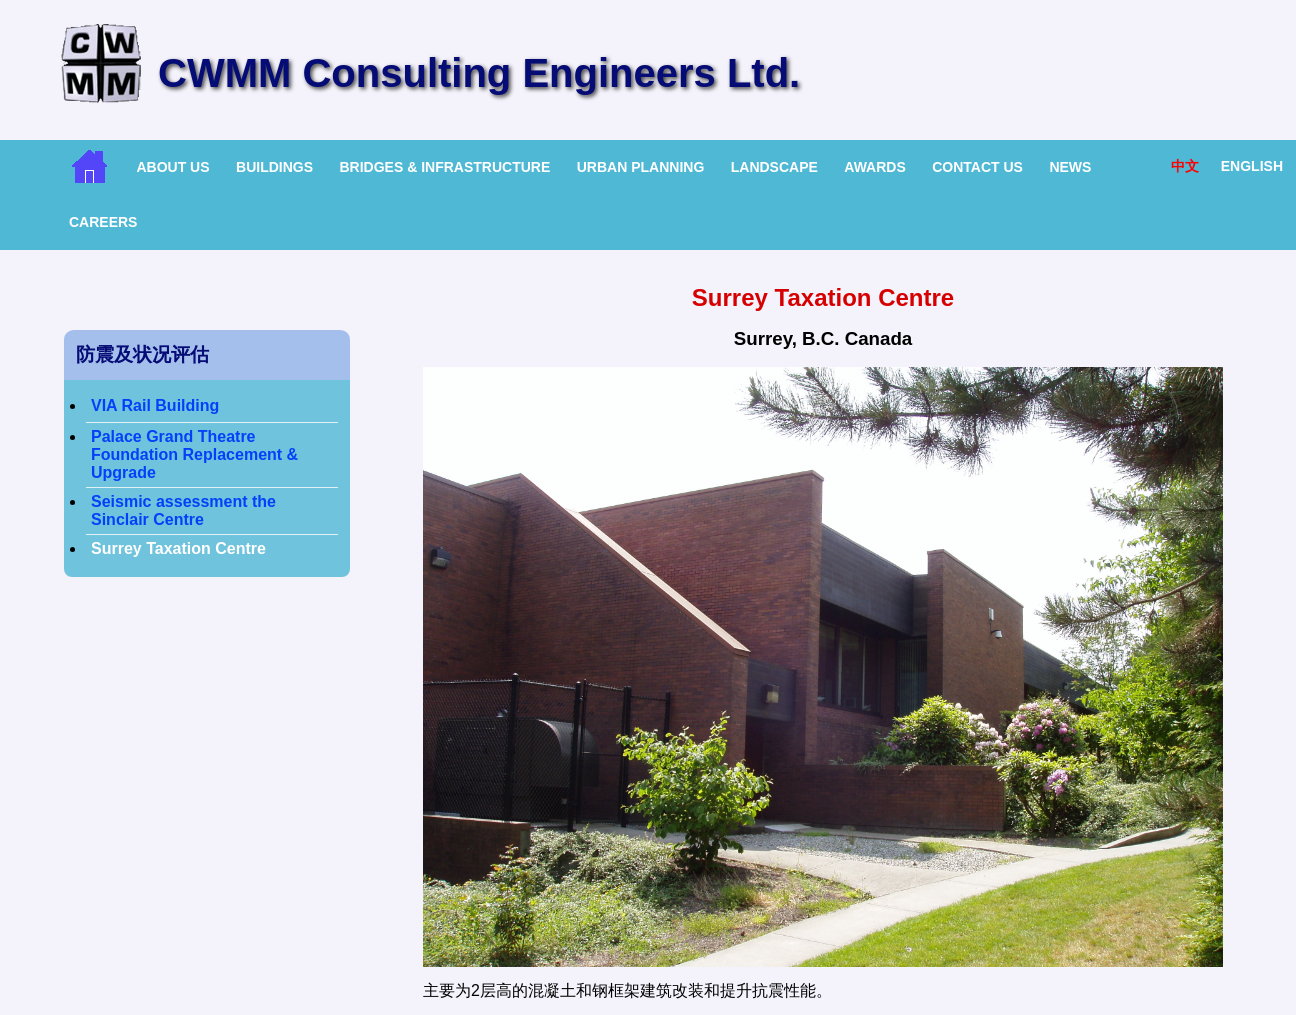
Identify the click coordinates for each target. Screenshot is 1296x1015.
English (1252, 166)
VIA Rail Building (155, 405)
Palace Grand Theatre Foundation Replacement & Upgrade (194, 454)
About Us (172, 167)
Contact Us (977, 167)
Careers (103, 222)
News (1070, 167)
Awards (874, 167)
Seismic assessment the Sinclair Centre (183, 510)
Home (89, 166)
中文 (1185, 166)
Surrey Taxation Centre (178, 548)
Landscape (774, 167)
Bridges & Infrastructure (444, 167)
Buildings (274, 167)
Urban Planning (641, 167)
